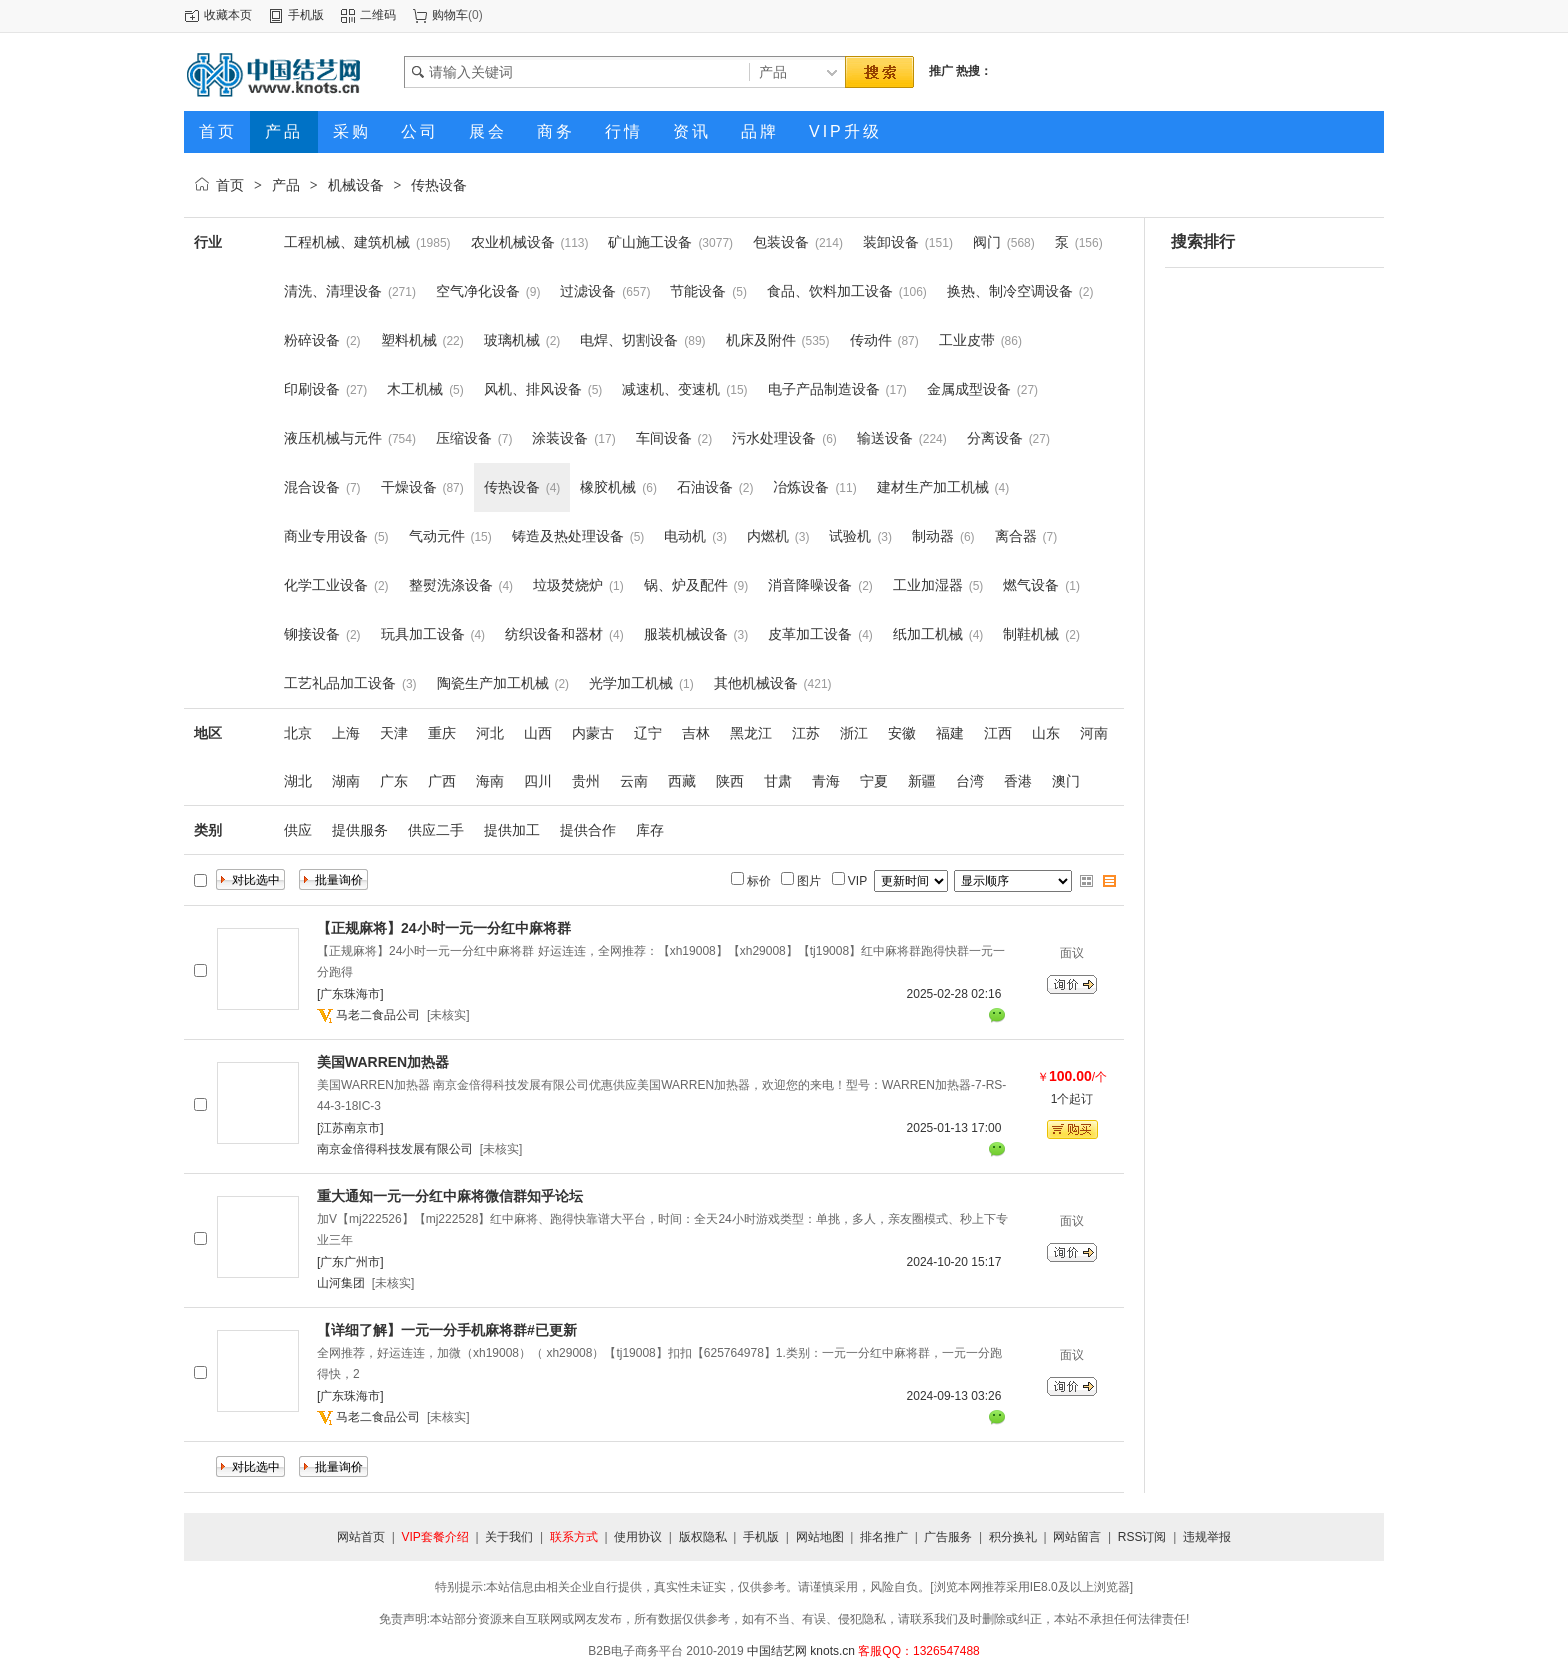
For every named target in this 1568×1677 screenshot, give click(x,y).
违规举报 (1207, 1537)
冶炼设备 (801, 487)
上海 (346, 733)
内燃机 (768, 536)
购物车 (450, 15)
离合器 (1016, 536)
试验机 (850, 536)
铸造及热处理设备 (568, 536)
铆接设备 (312, 634)
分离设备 (995, 438)
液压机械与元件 (333, 438)
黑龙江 (751, 733)
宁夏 (874, 781)
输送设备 (885, 438)
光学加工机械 (631, 683)
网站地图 (820, 1537)
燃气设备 (1031, 585)
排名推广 (884, 1537)
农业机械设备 (513, 242)
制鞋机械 (1031, 634)
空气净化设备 (478, 291)
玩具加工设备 (423, 634)
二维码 (378, 15)
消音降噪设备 (810, 585)
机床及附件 (761, 340)
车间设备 (664, 438)
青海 (826, 781)
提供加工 (512, 830)
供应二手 (436, 830)
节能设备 (698, 291)
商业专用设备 (326, 536)
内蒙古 (593, 733)
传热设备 (439, 185)
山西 (538, 733)
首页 (230, 185)
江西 (998, 733)
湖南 (346, 781)
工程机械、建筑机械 (347, 242)
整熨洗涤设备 (451, 585)
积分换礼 (1013, 1537)
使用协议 (638, 1537)
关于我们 (509, 1537)
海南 (490, 781)
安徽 (902, 733)
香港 (1018, 781)
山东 (1046, 733)
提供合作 (588, 830)
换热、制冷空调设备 (1010, 291)
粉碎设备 (312, 340)
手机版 (306, 15)
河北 (490, 733)
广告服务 (948, 1537)
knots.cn (832, 1651)
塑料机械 (409, 340)
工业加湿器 (928, 585)
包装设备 (781, 242)
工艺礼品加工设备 (340, 683)
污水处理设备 (774, 438)
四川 (538, 781)
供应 (298, 830)
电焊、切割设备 (629, 340)
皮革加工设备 (810, 634)
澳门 (1066, 781)
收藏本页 (228, 15)
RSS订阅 (1142, 1537)
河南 (1094, 733)
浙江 (854, 733)
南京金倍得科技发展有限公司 (395, 1149)
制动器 (933, 536)
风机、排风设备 (533, 389)
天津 (394, 733)
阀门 (987, 242)
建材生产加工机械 (933, 487)
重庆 (442, 733)
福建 (950, 733)
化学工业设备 (326, 585)
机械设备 (356, 185)
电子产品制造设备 (824, 389)
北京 (298, 733)
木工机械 (415, 389)
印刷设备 (312, 389)
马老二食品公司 (378, 1015)
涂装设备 (560, 438)
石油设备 (705, 487)
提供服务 (360, 830)
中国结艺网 (777, 1651)
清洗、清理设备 (333, 291)
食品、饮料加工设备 (830, 291)
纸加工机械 (928, 634)
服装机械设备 (686, 634)
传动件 (871, 340)
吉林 (696, 733)
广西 (442, 781)
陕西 (730, 781)
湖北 (298, 781)
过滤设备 (588, 291)
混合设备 (312, 487)
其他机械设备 (756, 683)
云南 (634, 781)
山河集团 (341, 1283)
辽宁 (648, 733)
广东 (394, 781)
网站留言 (1077, 1537)
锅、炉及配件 (686, 585)
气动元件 (437, 536)
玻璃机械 (512, 340)
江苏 (806, 733)
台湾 (970, 781)
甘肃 (778, 781)
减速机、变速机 (671, 389)
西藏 (682, 781)
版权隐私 (703, 1537)
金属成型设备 (969, 389)
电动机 (685, 536)
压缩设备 (464, 438)
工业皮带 (967, 340)
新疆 (922, 781)
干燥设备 (409, 487)
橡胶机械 (608, 487)
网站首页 (361, 1537)
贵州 (586, 781)
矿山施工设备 (650, 242)
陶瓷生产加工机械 (493, 683)
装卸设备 (891, 242)
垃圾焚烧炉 (568, 585)
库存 (650, 830)
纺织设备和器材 (554, 634)
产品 (286, 185)
